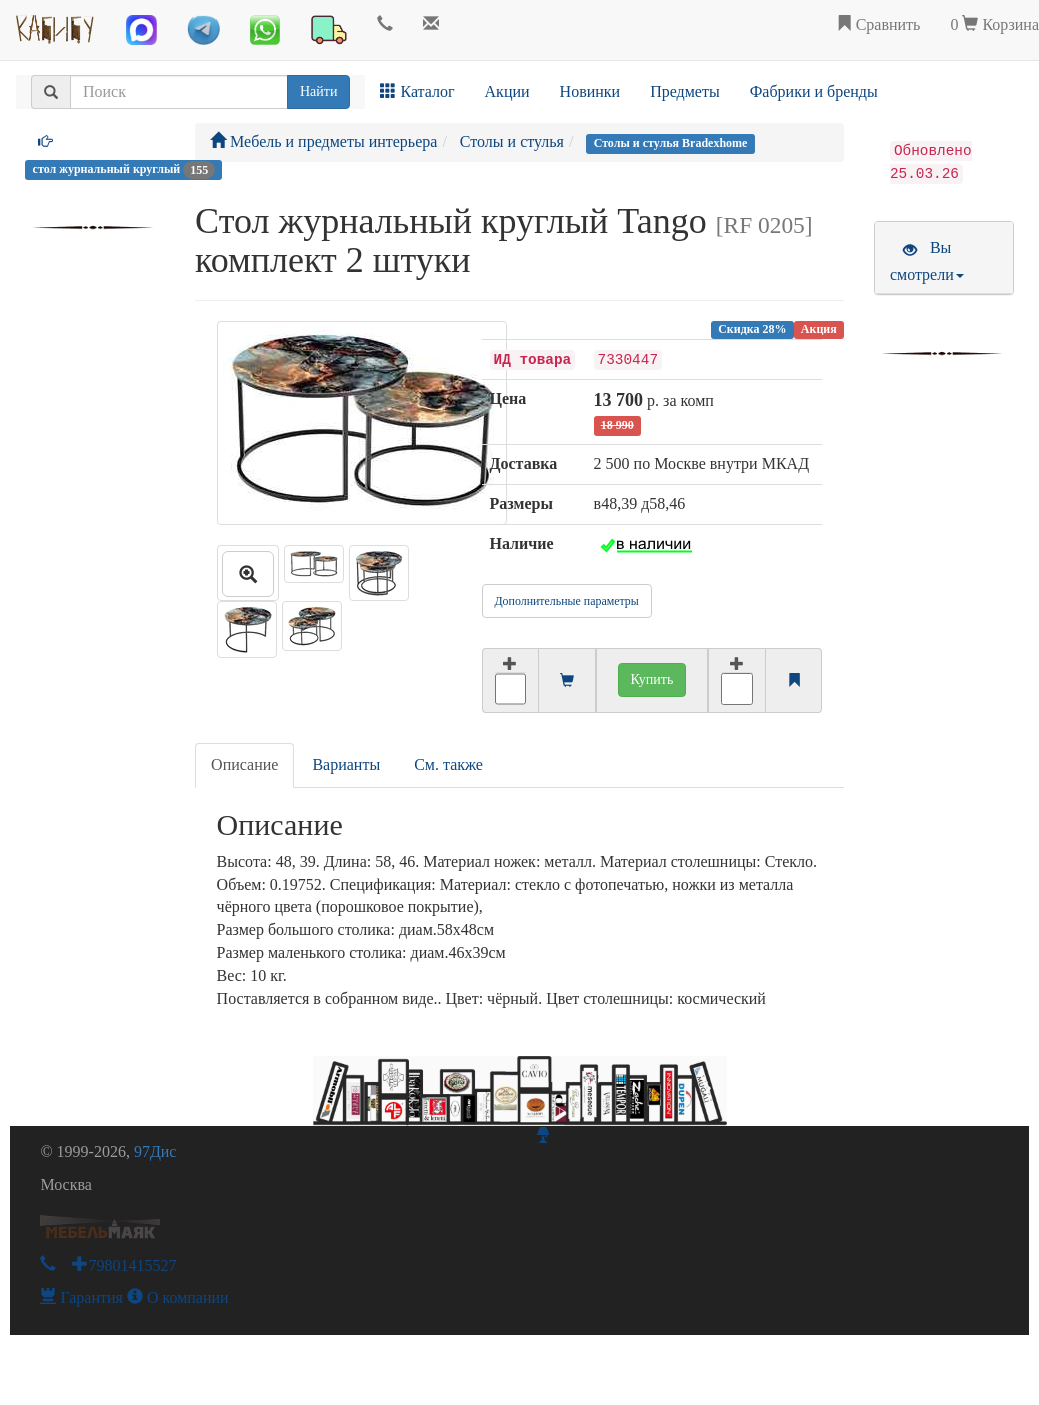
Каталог (417, 91)
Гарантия (81, 1297)
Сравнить (878, 24)
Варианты (346, 764)
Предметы (685, 91)
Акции (507, 91)
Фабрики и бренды (814, 91)
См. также (448, 764)
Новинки (590, 91)
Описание (244, 764)
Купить (652, 679)
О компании (178, 1297)
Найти (318, 91)
